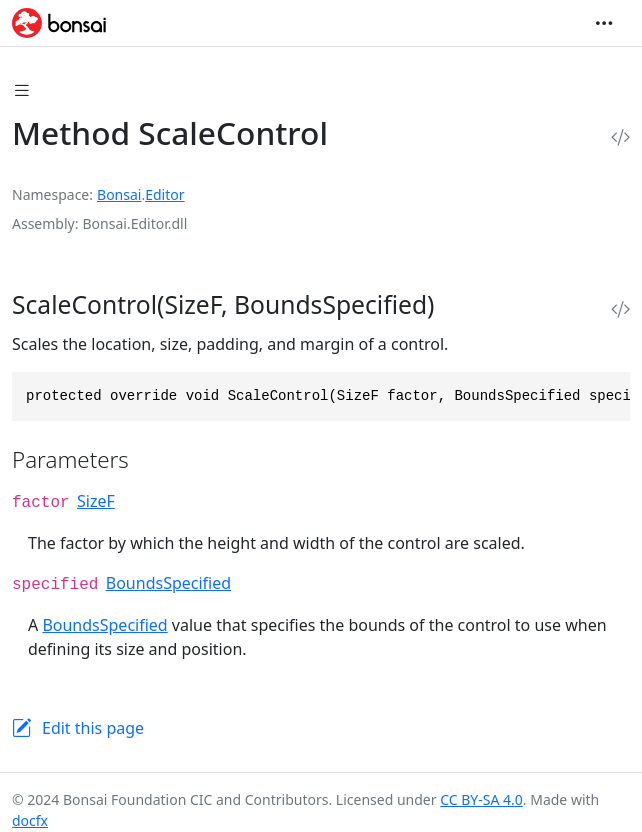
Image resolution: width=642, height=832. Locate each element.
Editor (164, 194)
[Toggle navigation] (604, 23)
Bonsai (119, 194)
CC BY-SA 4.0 (481, 799)
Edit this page (93, 728)
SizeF (96, 501)
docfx (30, 820)
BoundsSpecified (168, 583)
